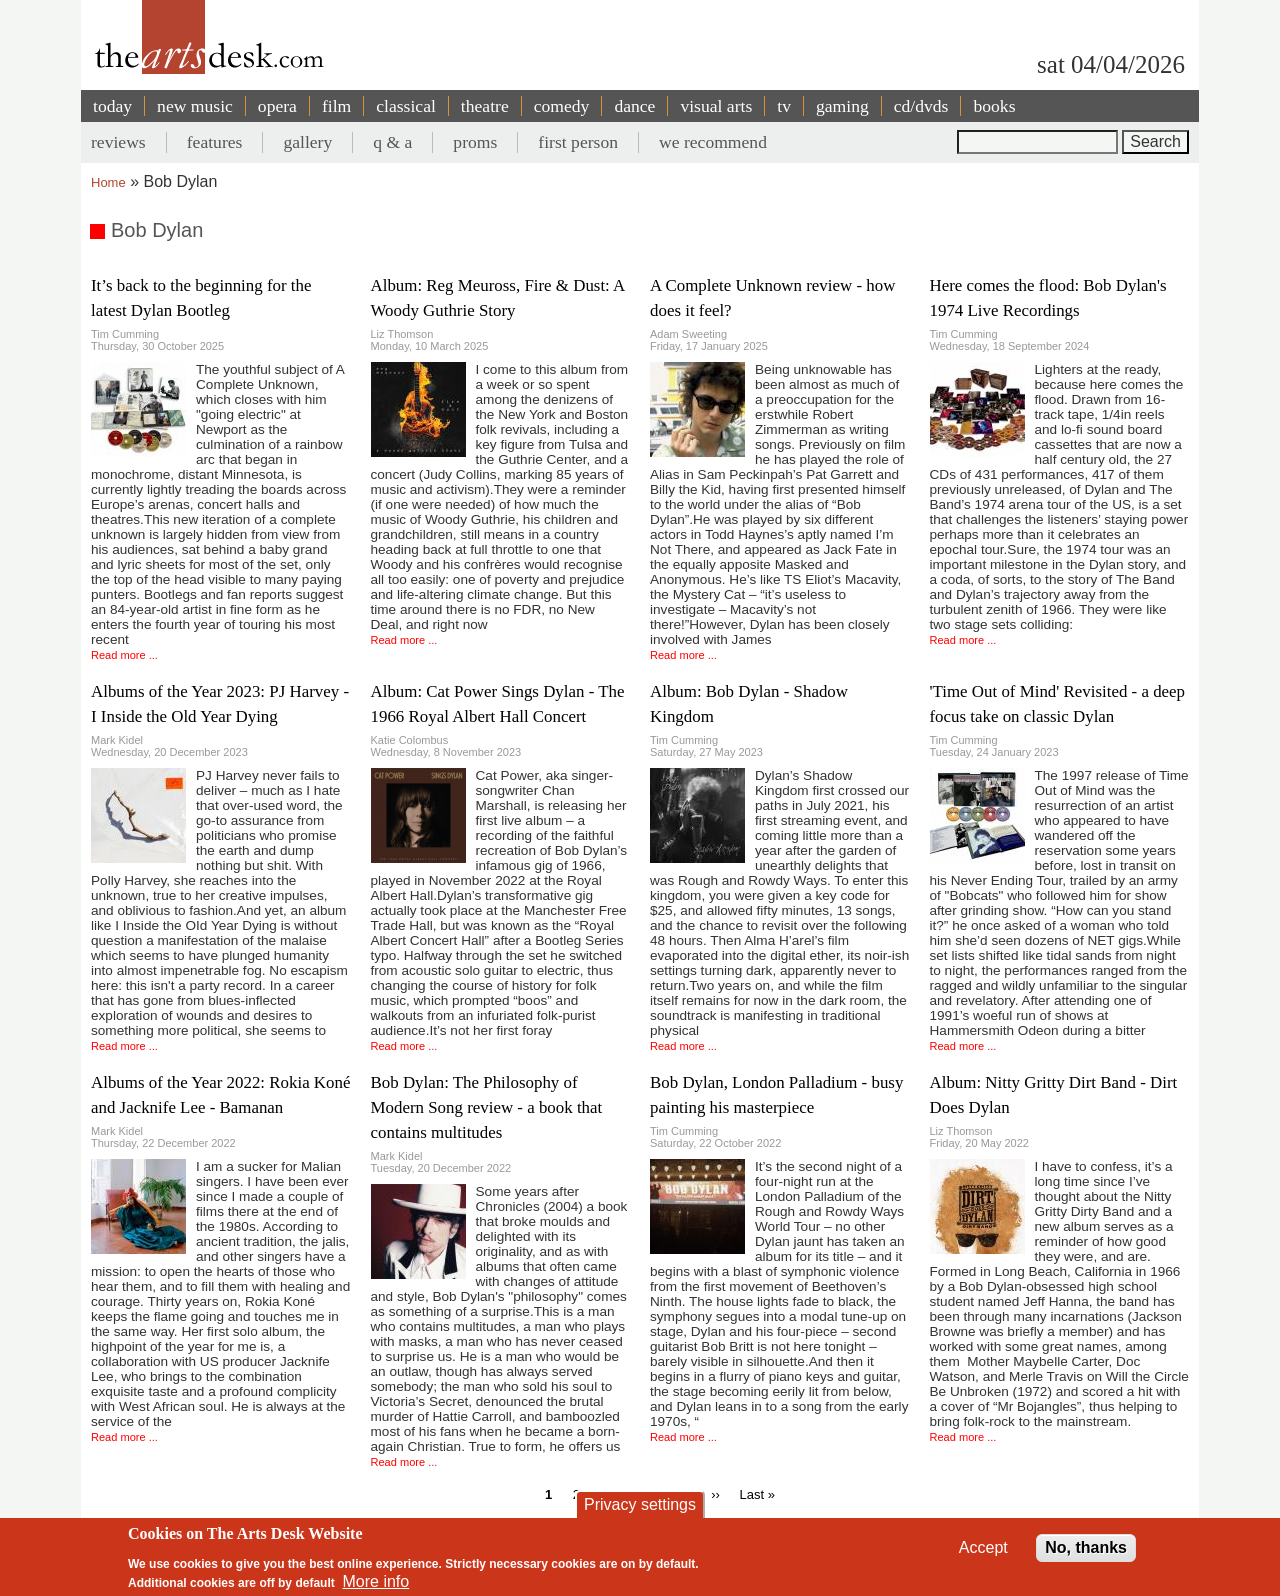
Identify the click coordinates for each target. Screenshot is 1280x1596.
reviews (118, 142)
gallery (307, 142)
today (112, 106)
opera (277, 106)
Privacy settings (640, 1504)
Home (108, 182)
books (994, 106)
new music (195, 106)
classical (406, 106)
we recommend (713, 142)
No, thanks (1086, 1547)
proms (475, 142)
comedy (562, 106)
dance (634, 106)
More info (376, 1581)
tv (784, 106)
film (336, 106)
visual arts (716, 106)
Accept (983, 1547)
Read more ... (124, 655)
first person (578, 142)
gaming (842, 106)
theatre (485, 106)
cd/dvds (921, 106)
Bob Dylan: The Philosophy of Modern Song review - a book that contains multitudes (487, 1107)
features (215, 142)
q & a (392, 142)
